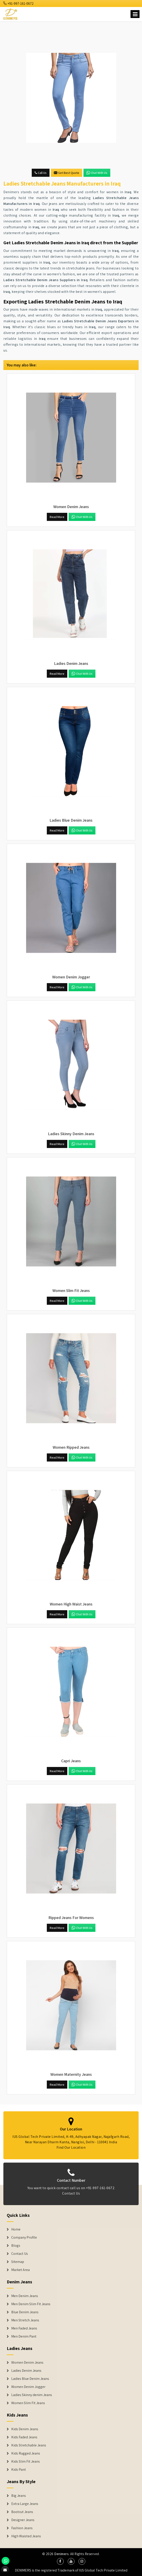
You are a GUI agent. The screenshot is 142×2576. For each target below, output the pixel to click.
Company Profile (24, 2237)
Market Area (20, 2270)
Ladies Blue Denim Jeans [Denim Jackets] (30, 2379)
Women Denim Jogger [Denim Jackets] (28, 2387)
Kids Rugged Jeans (25, 2453)
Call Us (41, 173)
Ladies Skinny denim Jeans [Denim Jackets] (31, 2395)
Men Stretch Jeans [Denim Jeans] (25, 2320)
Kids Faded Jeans (24, 2437)
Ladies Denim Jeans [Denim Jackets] (26, 2370)
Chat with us (96, 173)
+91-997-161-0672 (18, 3)
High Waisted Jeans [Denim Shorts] (26, 2536)
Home (15, 2229)
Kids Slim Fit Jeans (25, 2461)
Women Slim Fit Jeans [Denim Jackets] (28, 2403)
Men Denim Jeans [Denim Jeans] (24, 2296)
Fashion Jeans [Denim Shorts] (22, 2528)
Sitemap (17, 2262)
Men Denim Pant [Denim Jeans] (23, 2336)
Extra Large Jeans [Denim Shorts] (24, 2504)
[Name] (135, 14)
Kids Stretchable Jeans (28, 2445)
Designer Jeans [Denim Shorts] (22, 2520)
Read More (57, 517)
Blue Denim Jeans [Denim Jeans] (24, 2312)
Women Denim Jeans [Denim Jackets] (27, 2362)
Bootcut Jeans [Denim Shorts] (22, 2512)
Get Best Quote (66, 173)
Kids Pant (18, 2469)
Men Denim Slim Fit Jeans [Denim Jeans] (30, 2304)
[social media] (60, 2561)
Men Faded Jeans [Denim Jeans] (24, 2328)
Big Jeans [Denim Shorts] (18, 2496)
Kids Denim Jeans (24, 2429)
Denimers (61, 2554)
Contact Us (19, 2253)
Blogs (15, 2245)
